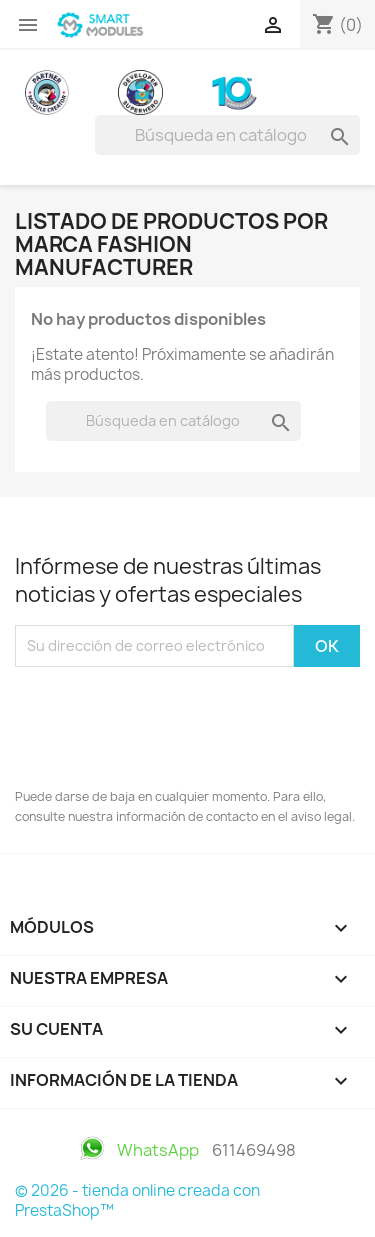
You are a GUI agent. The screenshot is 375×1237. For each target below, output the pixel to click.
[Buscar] (227, 135)
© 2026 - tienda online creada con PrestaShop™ (137, 1200)
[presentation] (167, 722)
